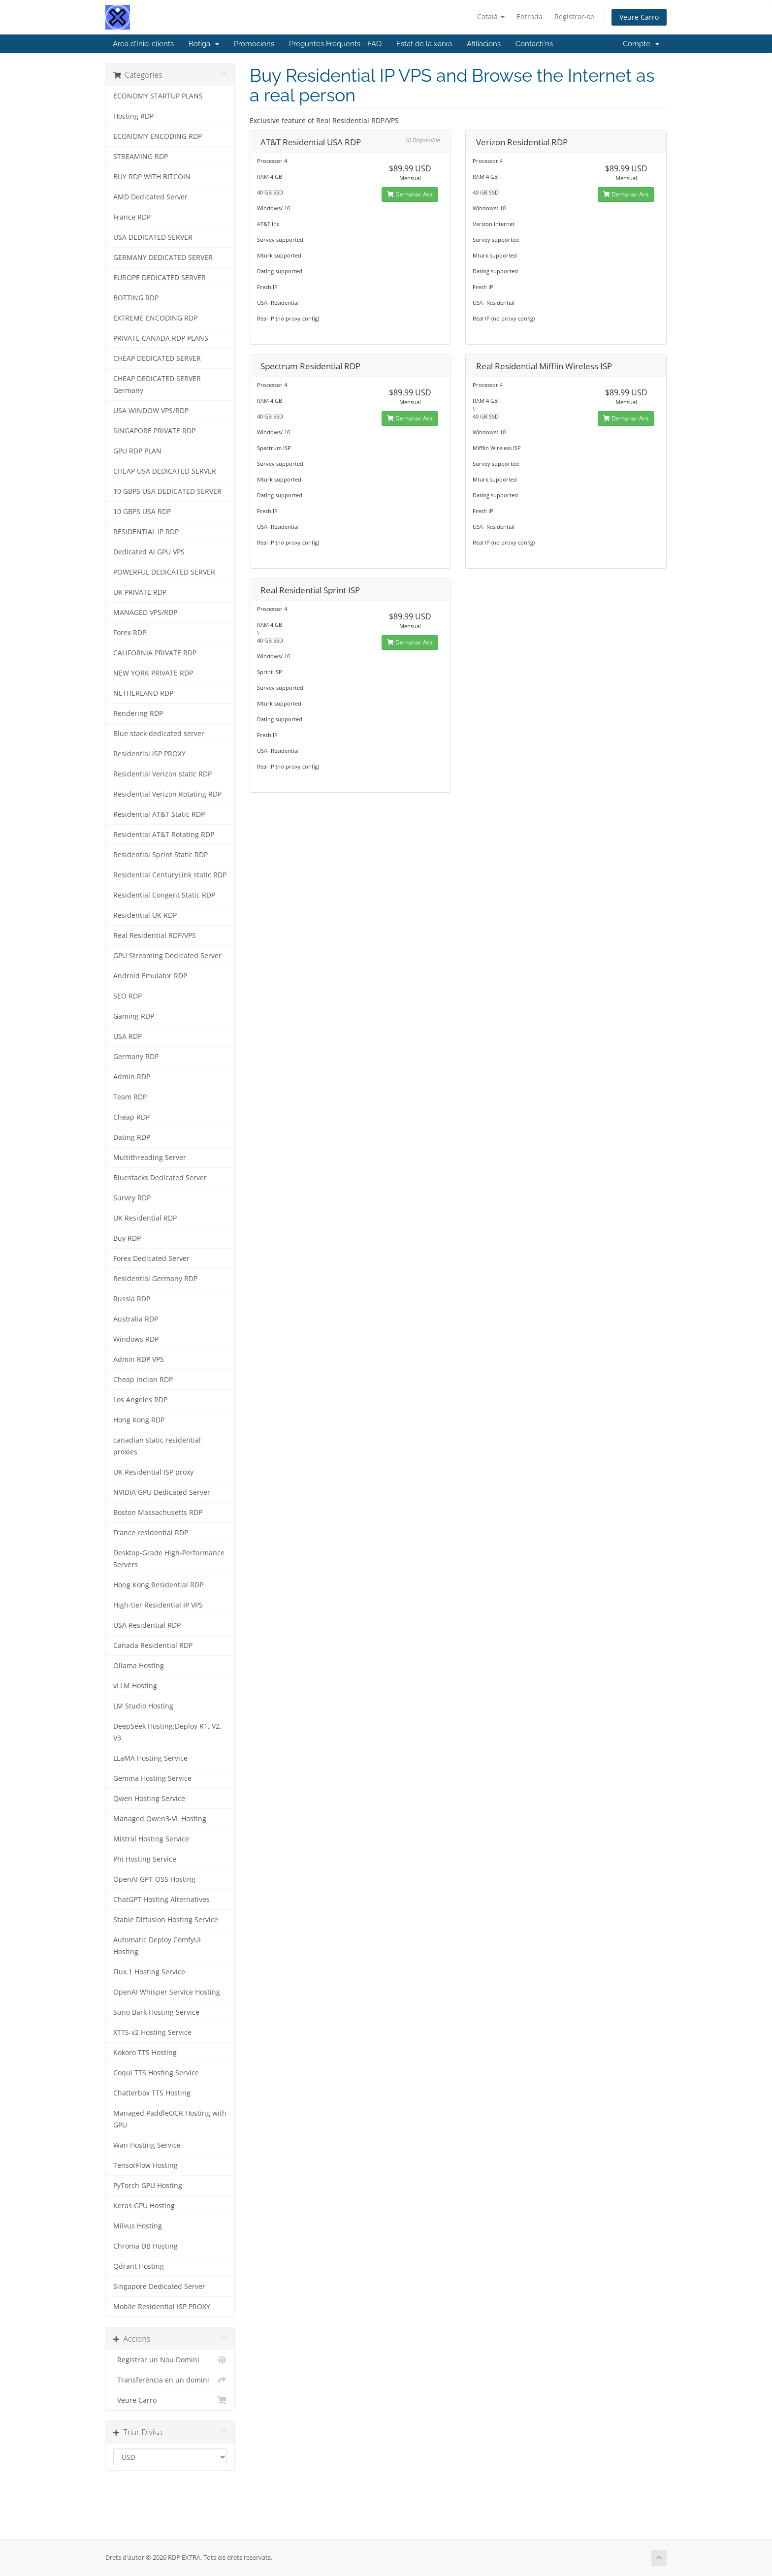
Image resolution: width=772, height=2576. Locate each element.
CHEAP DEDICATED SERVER (157, 358)
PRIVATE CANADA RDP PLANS (160, 338)
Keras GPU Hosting (144, 2205)
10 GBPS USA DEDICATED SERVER (167, 491)
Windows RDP (136, 1339)
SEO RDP (127, 996)
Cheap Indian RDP (143, 1379)
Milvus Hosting (137, 2226)
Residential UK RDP (145, 915)
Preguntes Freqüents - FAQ (335, 43)
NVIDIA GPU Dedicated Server (161, 1492)
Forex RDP (129, 632)
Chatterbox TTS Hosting (152, 2093)
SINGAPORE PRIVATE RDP (154, 430)
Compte (641, 43)
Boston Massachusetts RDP (157, 1512)
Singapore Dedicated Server (159, 2286)
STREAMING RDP (140, 156)
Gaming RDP (133, 1016)
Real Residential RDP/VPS (154, 935)
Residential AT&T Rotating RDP (163, 834)
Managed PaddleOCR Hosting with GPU (169, 2119)
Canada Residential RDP (153, 1645)
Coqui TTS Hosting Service (156, 2072)
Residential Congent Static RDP (164, 895)
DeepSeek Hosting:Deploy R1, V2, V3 (167, 1732)
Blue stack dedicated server (158, 733)
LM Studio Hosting (143, 1706)
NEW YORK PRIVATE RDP (153, 673)
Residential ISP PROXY (149, 753)
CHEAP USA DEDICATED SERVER (164, 471)
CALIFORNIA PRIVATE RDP (154, 652)
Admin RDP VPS (138, 1359)
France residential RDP (150, 1532)
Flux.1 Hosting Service (149, 1971)
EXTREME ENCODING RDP (155, 318)
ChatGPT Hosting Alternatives (161, 1899)
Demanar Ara (410, 194)
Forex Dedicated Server (151, 1258)
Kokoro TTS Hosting (145, 2052)
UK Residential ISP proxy (153, 1472)
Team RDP (130, 1097)
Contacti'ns (534, 43)
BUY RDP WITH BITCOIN (152, 176)
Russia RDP (131, 1298)
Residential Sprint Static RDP (160, 854)
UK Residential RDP (145, 1218)
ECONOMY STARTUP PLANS (158, 96)
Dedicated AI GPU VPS (149, 551)
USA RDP (127, 1036)
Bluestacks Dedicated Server (160, 1177)
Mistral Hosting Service (151, 1839)
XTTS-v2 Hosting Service (152, 2032)
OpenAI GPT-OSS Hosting (154, 1879)
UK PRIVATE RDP (139, 592)
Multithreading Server (149, 1157)
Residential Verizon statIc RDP (162, 774)
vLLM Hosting (135, 1685)
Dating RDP (131, 1137)
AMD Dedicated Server (150, 197)
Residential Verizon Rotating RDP (167, 794)
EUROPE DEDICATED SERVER (159, 277)
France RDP (132, 217)
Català (491, 16)
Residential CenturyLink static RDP (169, 874)
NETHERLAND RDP (143, 693)
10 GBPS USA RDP (142, 511)
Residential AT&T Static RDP (159, 814)
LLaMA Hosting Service (150, 1758)
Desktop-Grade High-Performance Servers (169, 1558)
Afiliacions (484, 43)
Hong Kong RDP (138, 1420)
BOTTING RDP (136, 297)
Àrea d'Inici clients (143, 43)
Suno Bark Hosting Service (156, 2012)
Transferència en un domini (170, 2380)
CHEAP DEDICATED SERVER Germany (157, 384)
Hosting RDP (133, 116)
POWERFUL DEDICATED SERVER (164, 572)
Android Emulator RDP (150, 975)
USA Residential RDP (147, 1625)
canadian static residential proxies (157, 1446)
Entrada (529, 16)
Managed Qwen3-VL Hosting (159, 1818)
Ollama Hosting (138, 1665)
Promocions (254, 43)
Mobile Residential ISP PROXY (161, 2306)
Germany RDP (136, 1056)
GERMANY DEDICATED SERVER (163, 257)
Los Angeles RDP (140, 1399)
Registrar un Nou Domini (170, 2360)
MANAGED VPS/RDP (145, 612)
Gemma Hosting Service (152, 1778)
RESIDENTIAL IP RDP (146, 531)
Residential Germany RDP (155, 1278)
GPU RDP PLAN (137, 451)
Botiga (204, 43)
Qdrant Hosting (138, 2266)
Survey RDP (132, 1197)
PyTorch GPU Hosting (147, 2185)
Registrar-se (574, 16)
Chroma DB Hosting (145, 2246)
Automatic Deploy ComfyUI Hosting (157, 1945)
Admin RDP (131, 1076)
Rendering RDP (138, 713)
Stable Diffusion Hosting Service (165, 1919)
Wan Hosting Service (147, 2145)
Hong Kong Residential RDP (158, 1584)
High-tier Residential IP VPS (158, 1605)
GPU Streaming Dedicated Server (167, 955)
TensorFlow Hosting (145, 2165)
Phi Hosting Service (144, 1859)
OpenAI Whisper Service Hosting (166, 1992)
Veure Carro (639, 17)
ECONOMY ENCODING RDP (157, 136)
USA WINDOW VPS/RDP (151, 410)
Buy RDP (127, 1238)
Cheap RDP (131, 1117)
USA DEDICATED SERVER (153, 237)
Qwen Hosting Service (149, 1798)
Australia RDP (135, 1319)
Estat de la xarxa (424, 43)
